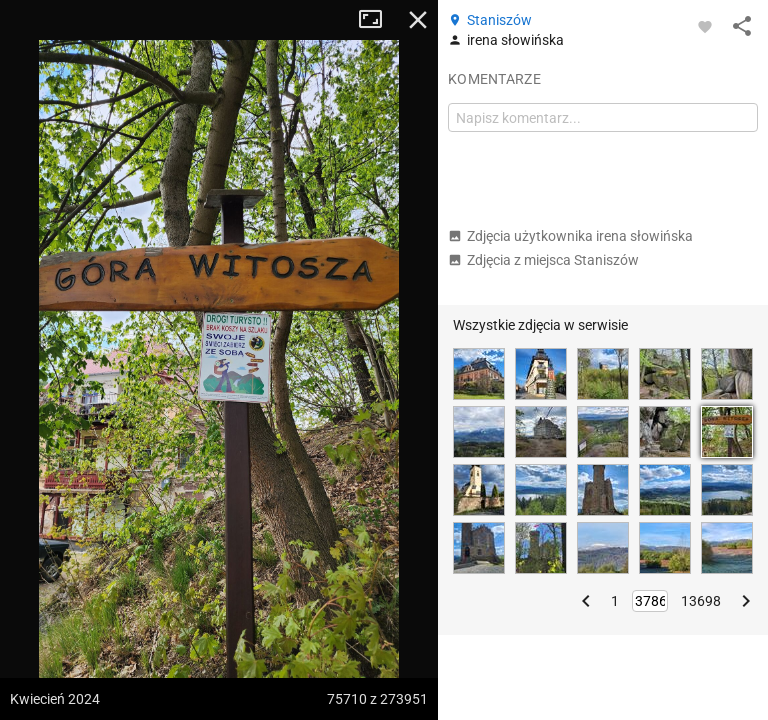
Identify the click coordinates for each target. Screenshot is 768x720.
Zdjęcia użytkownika (570, 236)
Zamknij (418, 20)
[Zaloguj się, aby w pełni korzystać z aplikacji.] (705, 26)
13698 (701, 601)
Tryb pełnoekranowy (378, 20)
